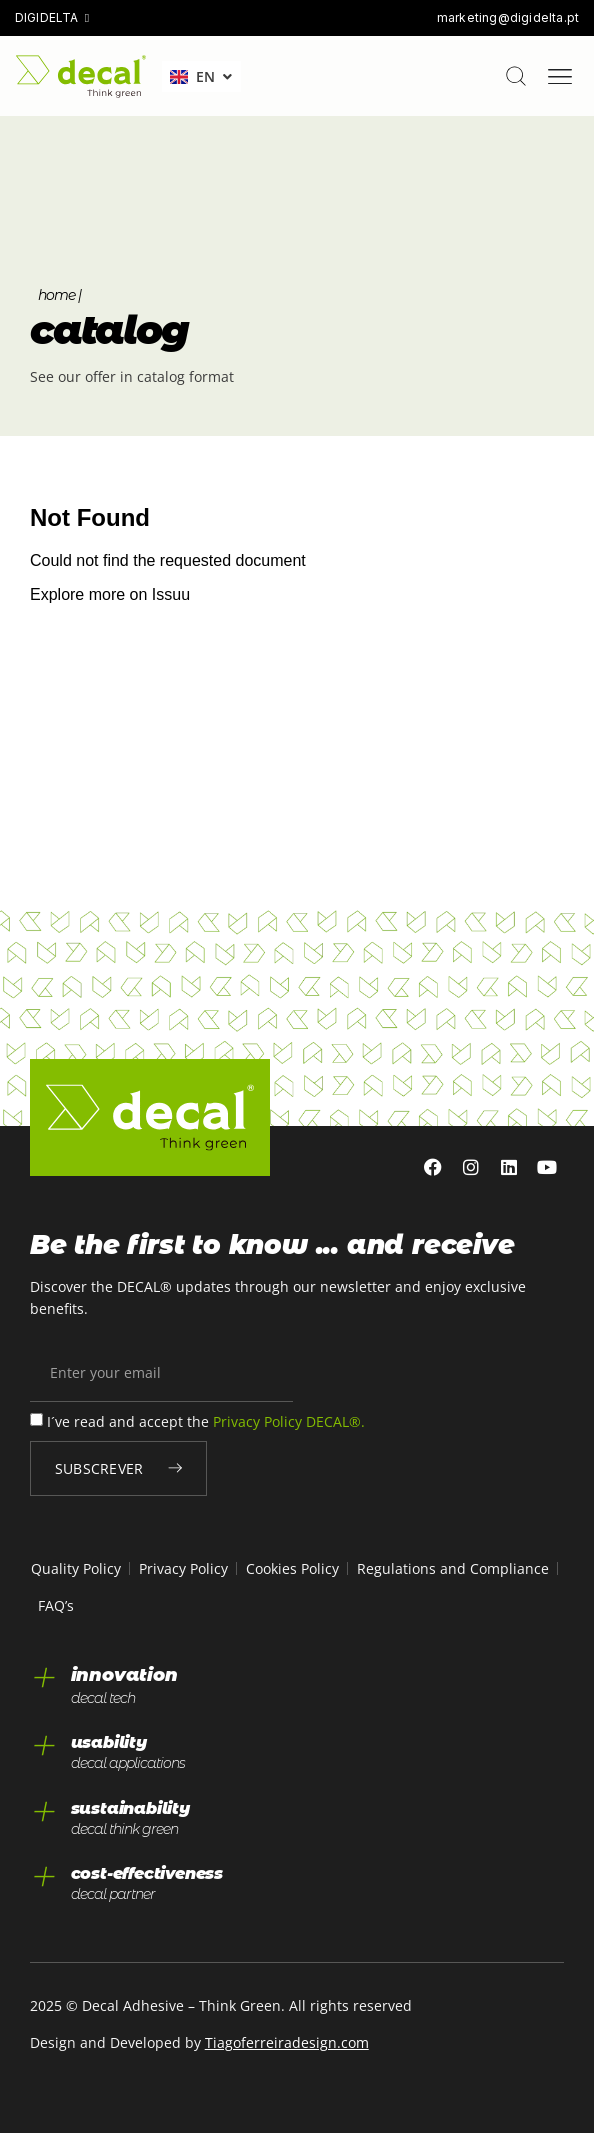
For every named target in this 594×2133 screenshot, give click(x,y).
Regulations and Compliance (453, 1568)
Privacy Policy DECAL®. (289, 1422)
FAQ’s (56, 1605)
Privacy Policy (183, 1568)
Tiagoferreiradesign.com (287, 2042)
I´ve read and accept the (206, 1422)
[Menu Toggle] (560, 77)
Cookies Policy (292, 1568)
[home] (81, 76)
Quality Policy (76, 1568)
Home (56, 295)
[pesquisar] (516, 76)
